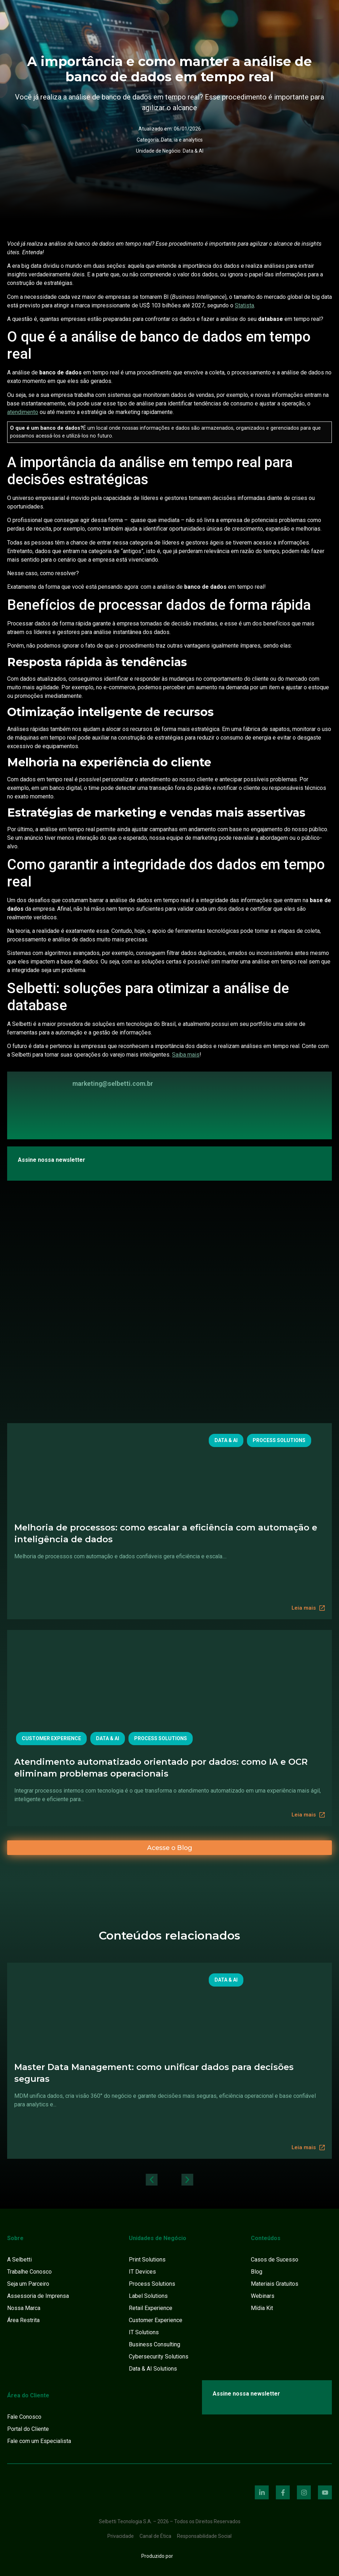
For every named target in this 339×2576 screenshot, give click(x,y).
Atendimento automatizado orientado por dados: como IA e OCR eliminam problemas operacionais (161, 1768)
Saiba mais (185, 1054)
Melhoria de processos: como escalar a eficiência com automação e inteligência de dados (165, 1533)
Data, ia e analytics (182, 140)
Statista (244, 305)
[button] (152, 2180)
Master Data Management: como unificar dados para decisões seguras (154, 2073)
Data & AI (193, 151)
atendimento (22, 412)
